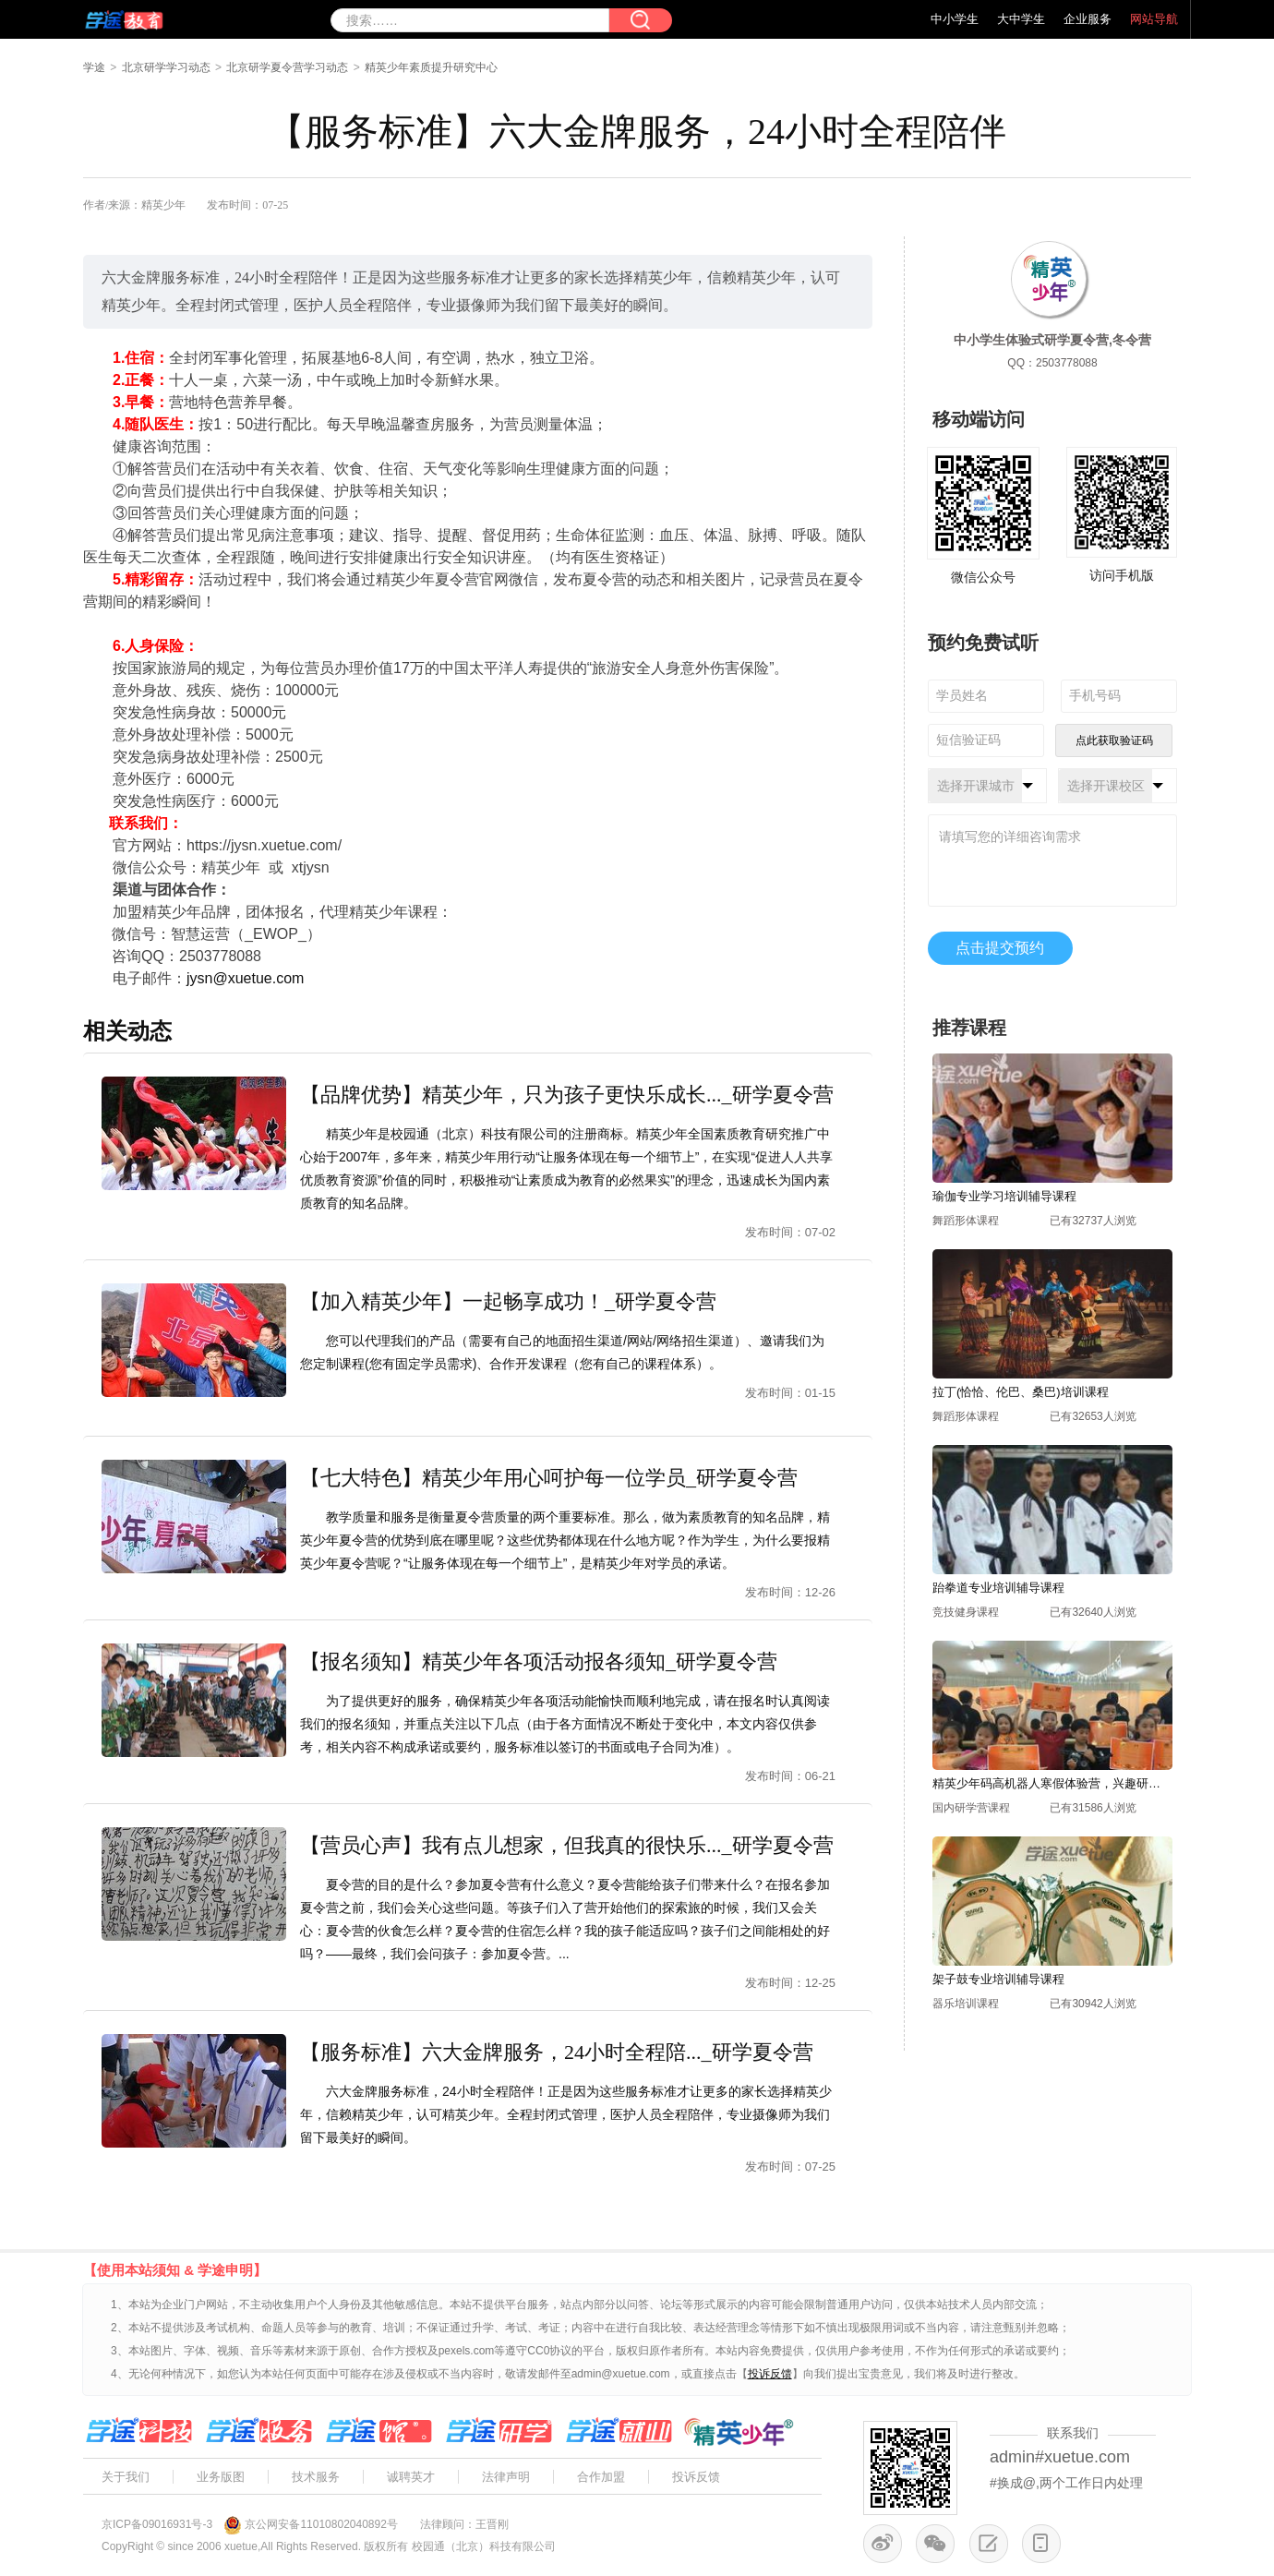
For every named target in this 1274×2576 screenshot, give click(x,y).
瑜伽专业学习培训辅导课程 (1004, 1196)
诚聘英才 (411, 2477)
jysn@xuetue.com (245, 978)
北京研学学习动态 (166, 67)
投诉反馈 (696, 2477)
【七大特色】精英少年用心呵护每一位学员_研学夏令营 (549, 1477)
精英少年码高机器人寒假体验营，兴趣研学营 (1052, 1783)
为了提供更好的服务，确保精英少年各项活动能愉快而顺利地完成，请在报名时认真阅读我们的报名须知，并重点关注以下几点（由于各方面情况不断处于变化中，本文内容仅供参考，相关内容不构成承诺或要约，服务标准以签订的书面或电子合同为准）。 (565, 1723)
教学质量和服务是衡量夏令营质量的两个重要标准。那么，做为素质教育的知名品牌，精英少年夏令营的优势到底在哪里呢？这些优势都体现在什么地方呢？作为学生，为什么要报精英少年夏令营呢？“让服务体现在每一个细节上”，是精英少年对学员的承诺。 (565, 1540)
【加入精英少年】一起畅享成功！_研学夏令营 (508, 1301)
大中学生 (1021, 19)
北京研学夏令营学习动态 (287, 67)
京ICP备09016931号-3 (157, 2524)
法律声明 (506, 2477)
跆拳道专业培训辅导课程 (998, 1588)
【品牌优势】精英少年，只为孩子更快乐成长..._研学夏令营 (567, 1094)
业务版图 (221, 2477)
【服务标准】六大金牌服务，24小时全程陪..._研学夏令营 (556, 2052)
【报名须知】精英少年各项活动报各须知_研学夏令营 (538, 1661)
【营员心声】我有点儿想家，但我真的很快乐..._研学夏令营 (567, 1845)
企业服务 (1088, 19)
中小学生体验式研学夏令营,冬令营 (1052, 339)
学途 (94, 67)
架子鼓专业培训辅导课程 (998, 1979)
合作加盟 (601, 2477)
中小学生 (955, 19)
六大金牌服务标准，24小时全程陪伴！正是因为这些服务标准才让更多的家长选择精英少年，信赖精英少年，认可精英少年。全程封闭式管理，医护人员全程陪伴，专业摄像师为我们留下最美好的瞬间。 (566, 2114)
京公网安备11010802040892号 (321, 2524)
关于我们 (126, 2477)
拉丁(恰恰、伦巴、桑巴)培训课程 (1020, 1392)
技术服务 (316, 2477)
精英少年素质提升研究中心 (431, 67)
